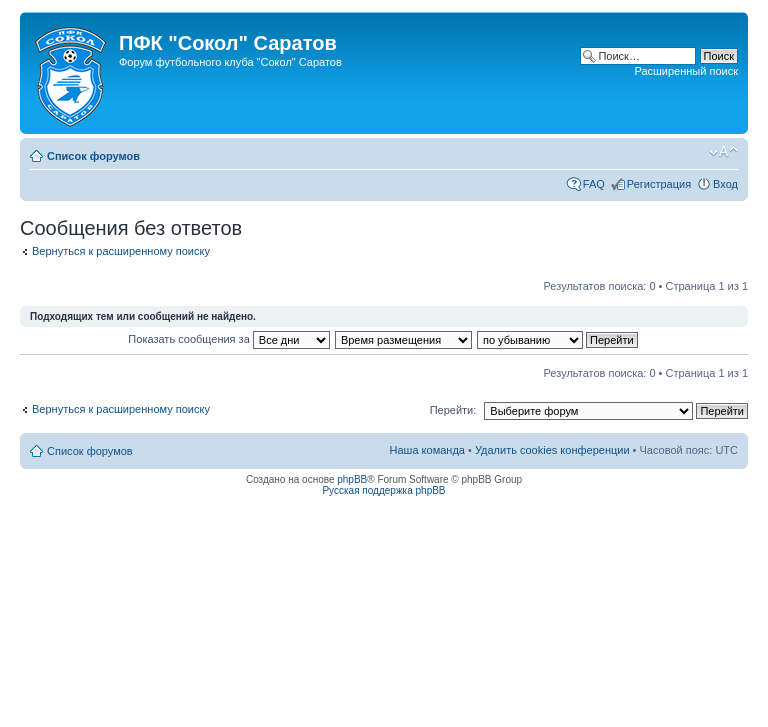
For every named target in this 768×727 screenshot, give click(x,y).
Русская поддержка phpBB (383, 490)
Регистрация (659, 184)
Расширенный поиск (686, 71)
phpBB (352, 479)
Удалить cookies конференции (552, 450)
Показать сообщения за (228, 339)
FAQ (594, 184)
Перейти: (453, 410)
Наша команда (427, 450)
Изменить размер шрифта (723, 152)
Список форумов (93, 156)
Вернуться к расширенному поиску (121, 251)
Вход (725, 184)
